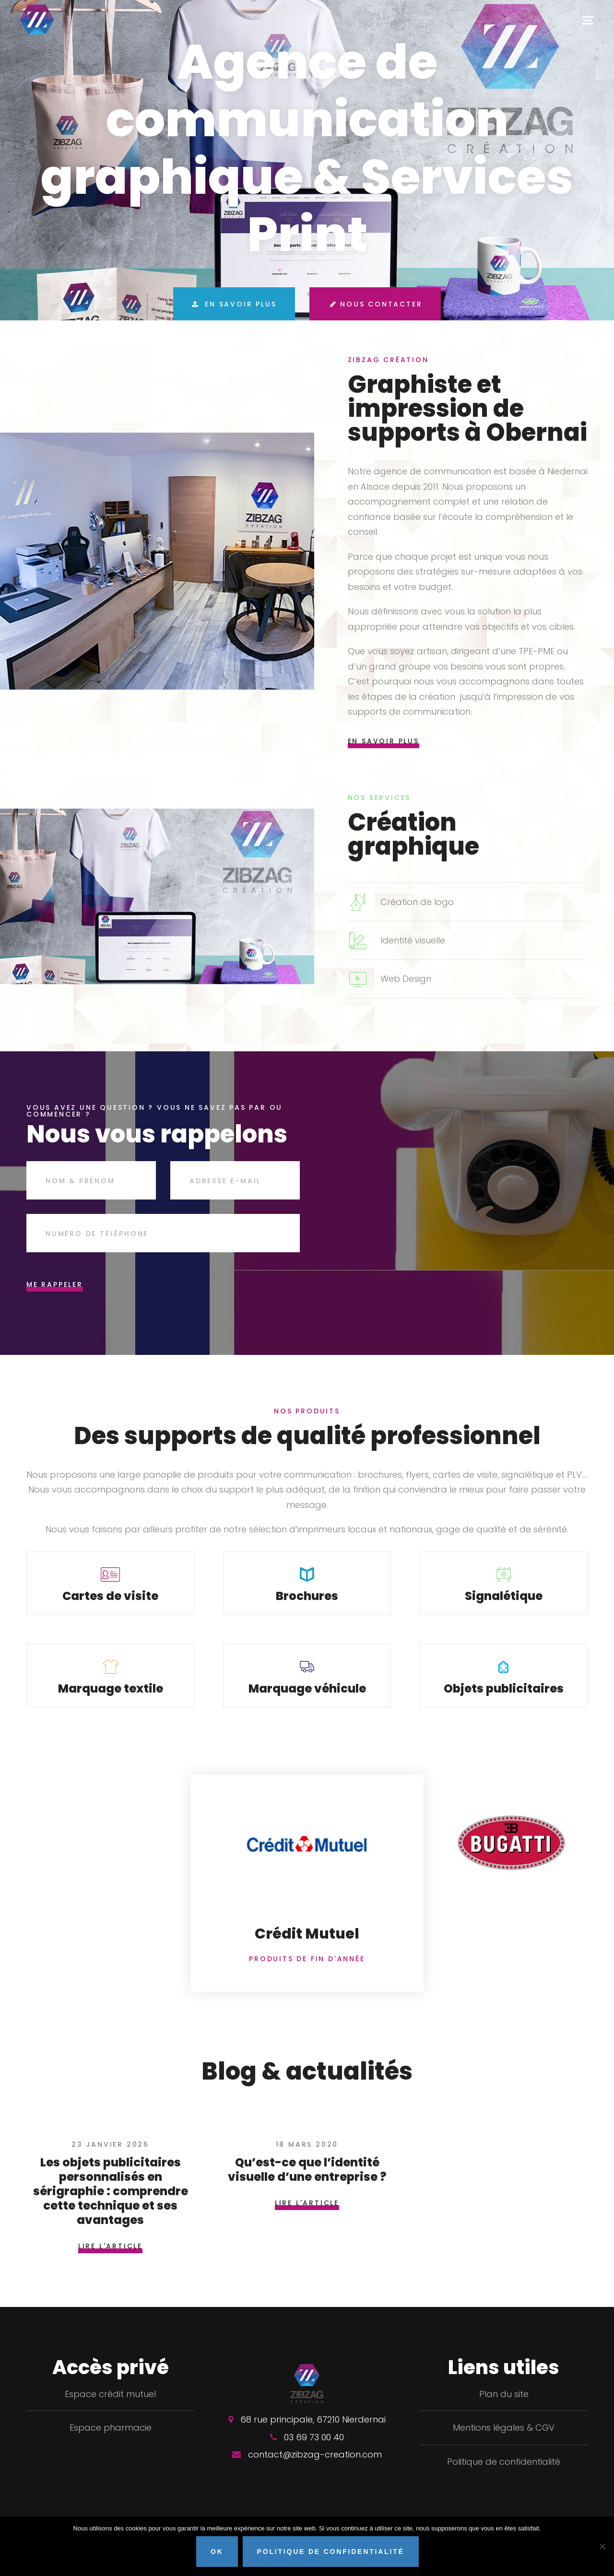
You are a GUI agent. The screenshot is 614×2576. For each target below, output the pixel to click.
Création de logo (417, 902)
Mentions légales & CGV (504, 2442)
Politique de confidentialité (503, 2476)
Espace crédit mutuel (110, 2409)
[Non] (602, 2547)
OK (219, 2553)
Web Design (405, 979)
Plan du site (504, 2409)
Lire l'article (110, 2261)
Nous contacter (378, 305)
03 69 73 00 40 (314, 2452)
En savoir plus (231, 305)
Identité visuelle (412, 940)
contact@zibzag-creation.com (315, 2469)
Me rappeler (54, 1284)
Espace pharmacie (111, 2442)
